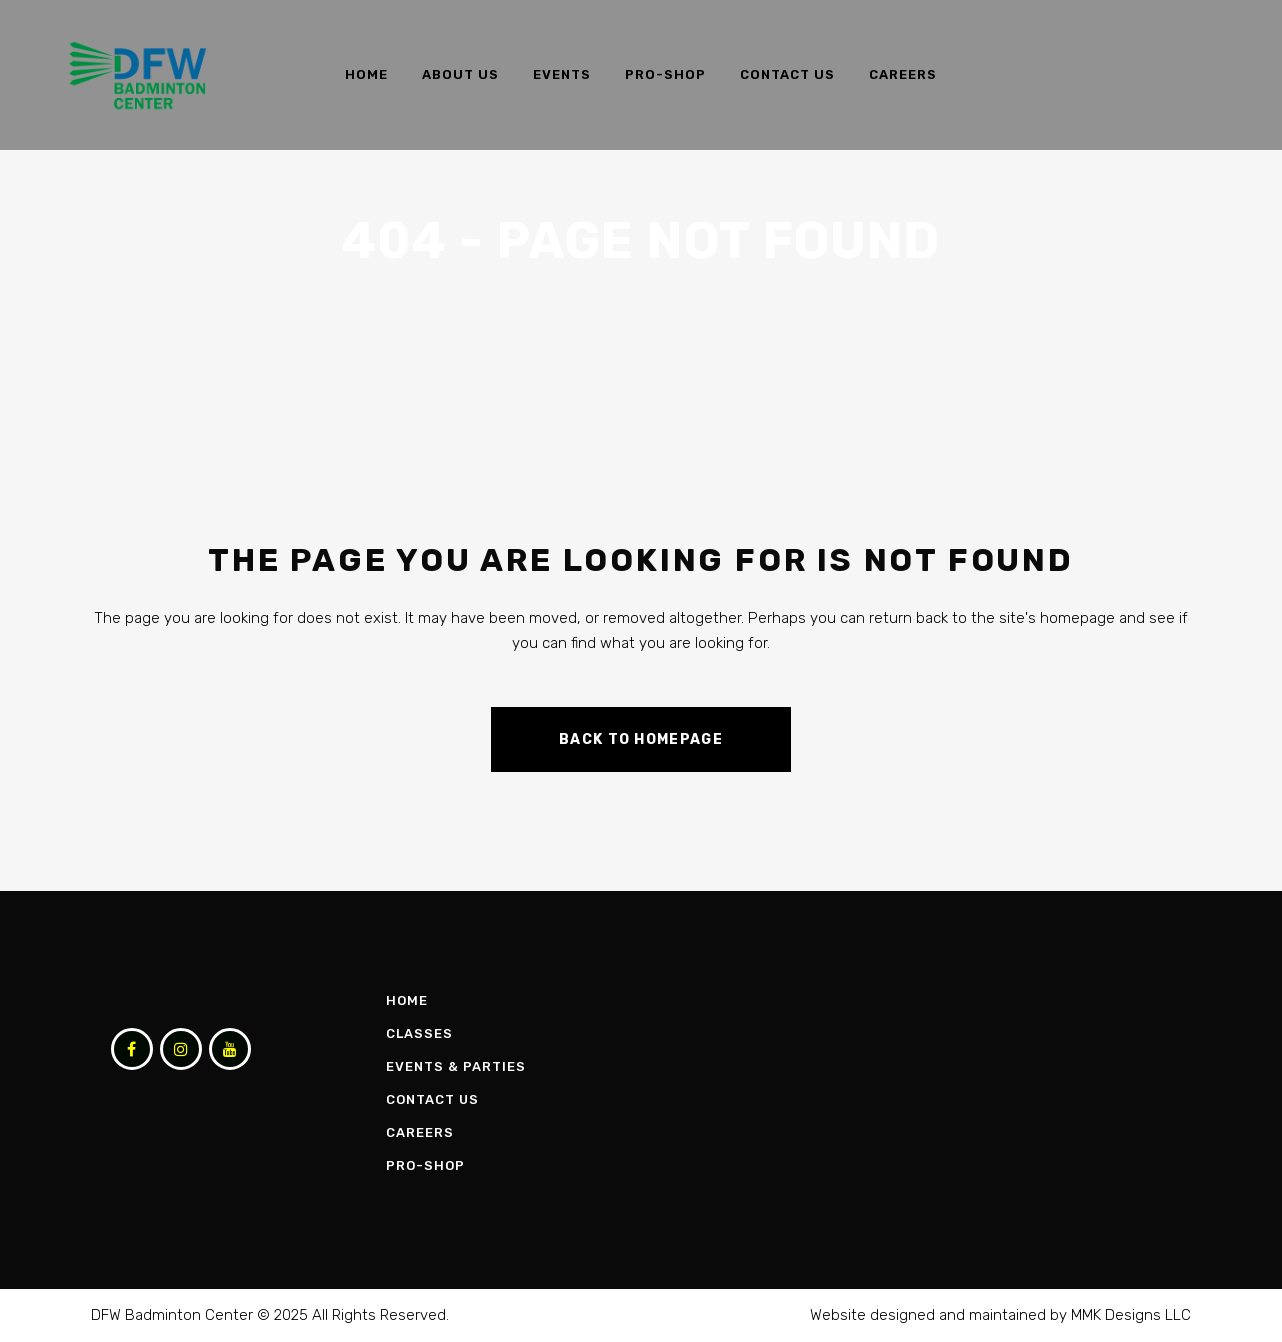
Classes (419, 1033)
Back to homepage (641, 739)
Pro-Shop (425, 1165)
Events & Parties (456, 1066)
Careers (420, 1132)
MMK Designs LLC (1131, 1315)
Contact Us (432, 1099)
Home (407, 1000)
